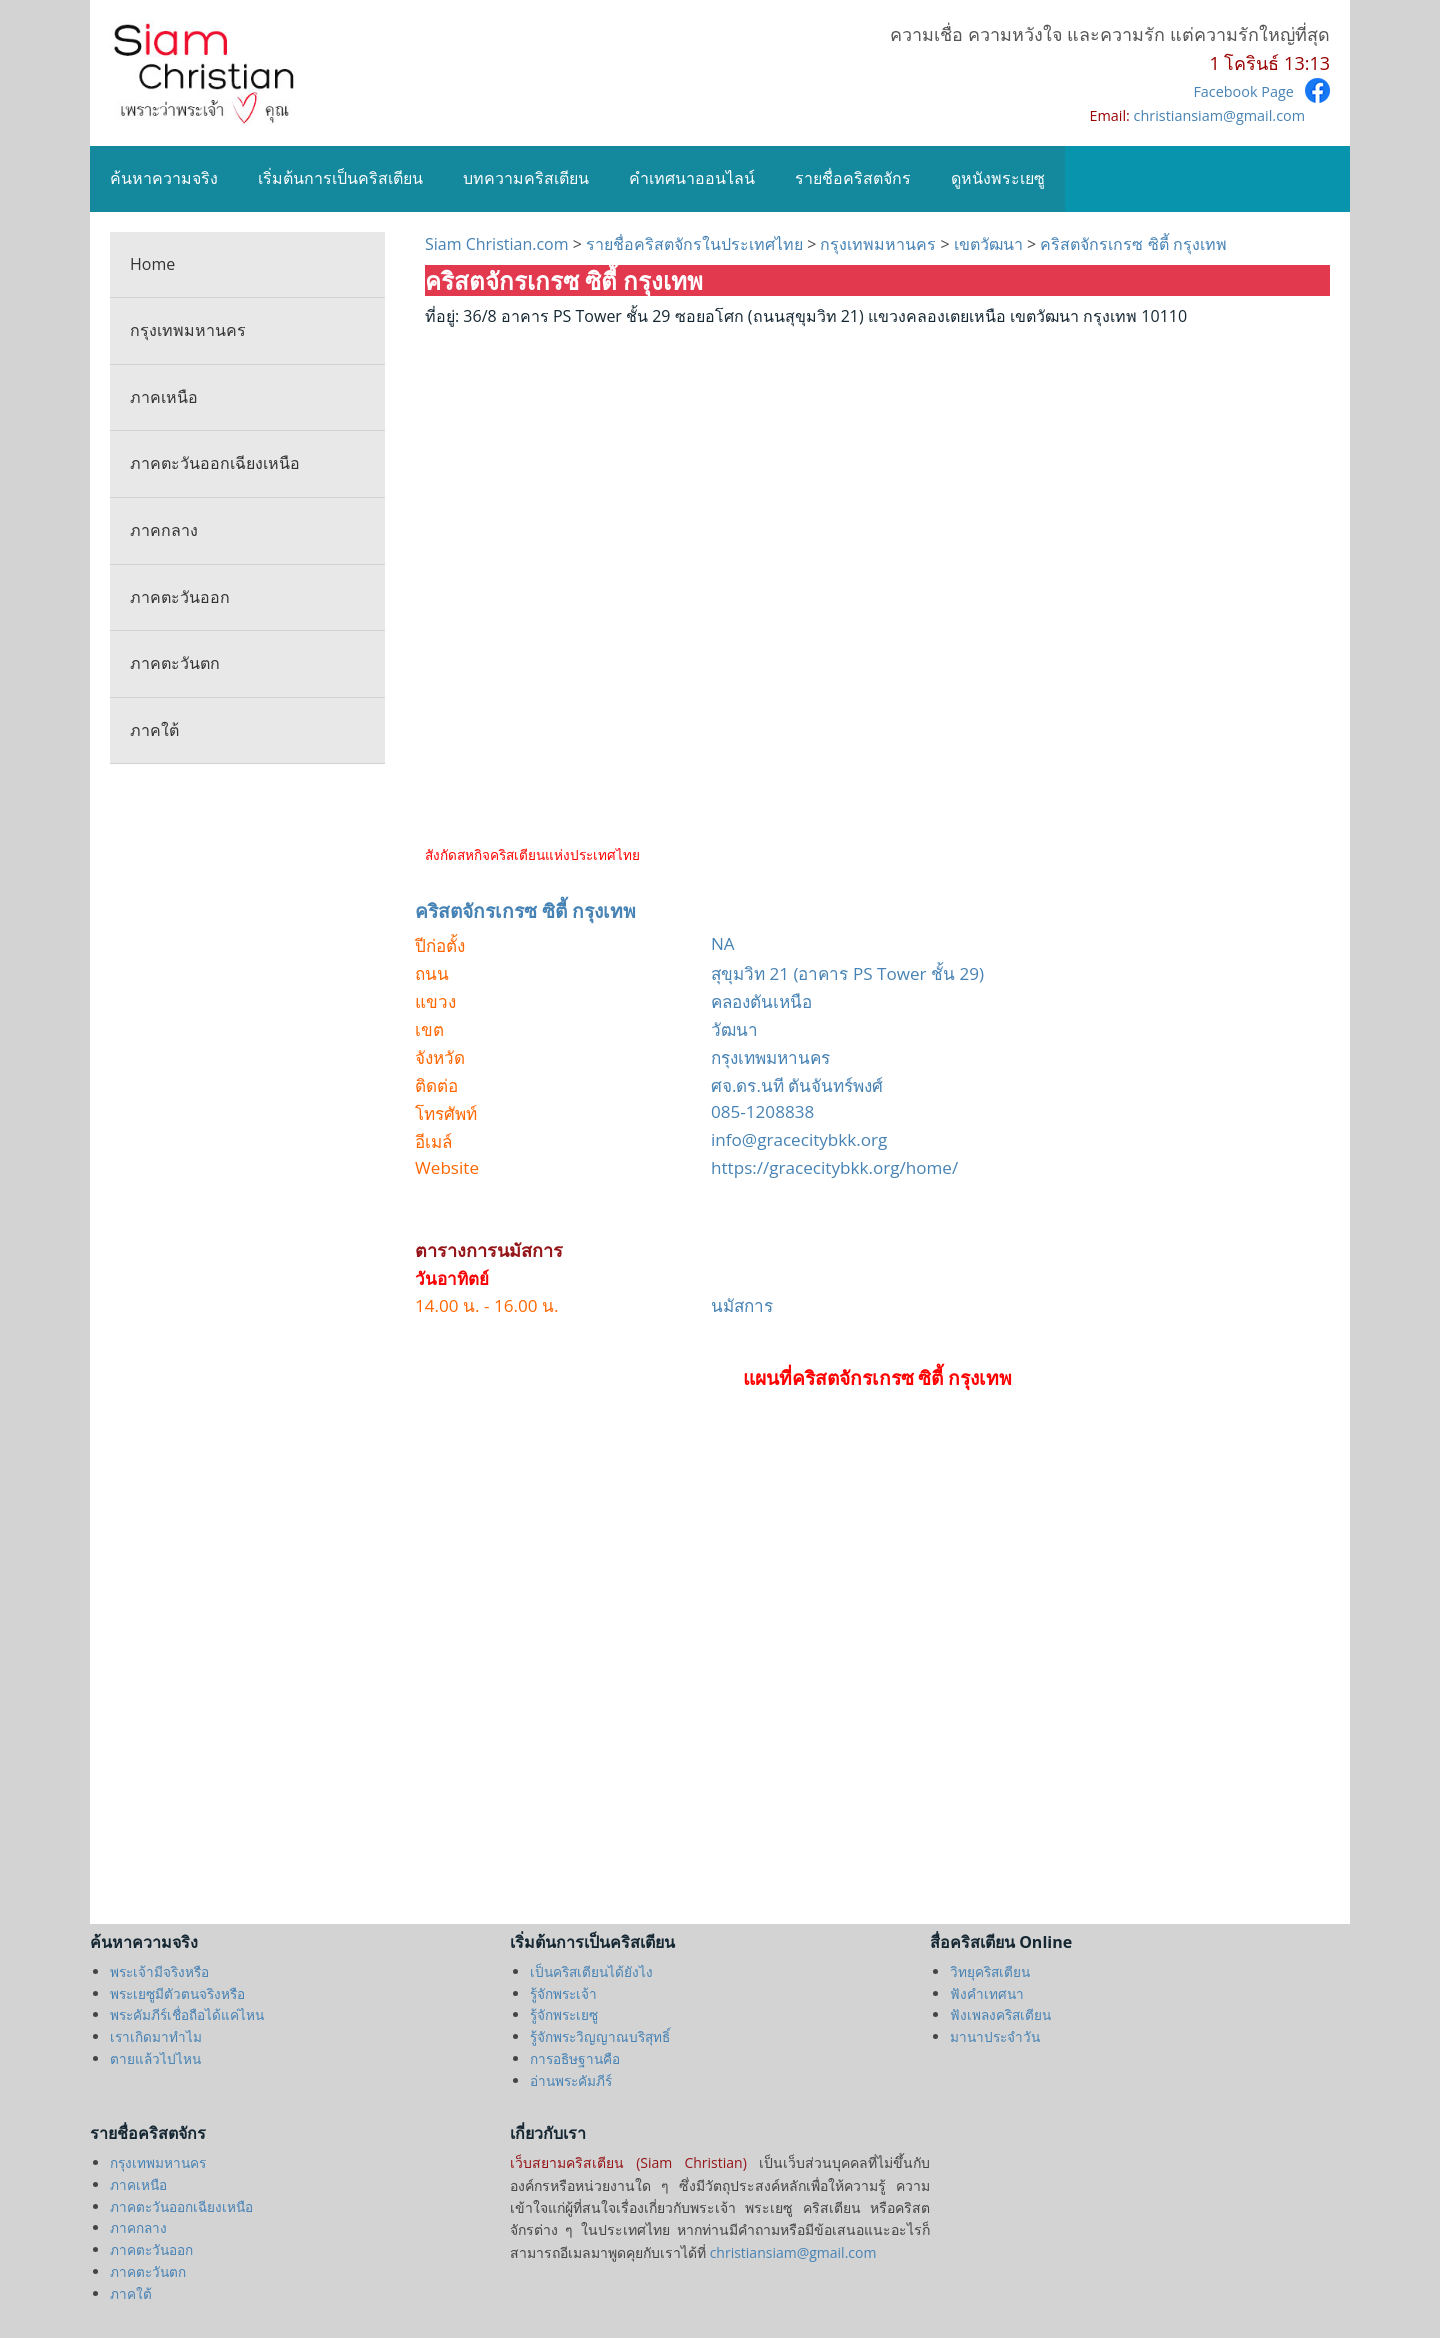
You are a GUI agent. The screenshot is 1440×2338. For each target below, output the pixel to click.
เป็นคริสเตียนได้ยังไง (591, 1971)
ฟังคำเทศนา (987, 1993)
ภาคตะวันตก (175, 663)
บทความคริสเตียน (526, 178)
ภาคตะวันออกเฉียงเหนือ (215, 463)
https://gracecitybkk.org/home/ (834, 1167)
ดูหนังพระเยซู (998, 178)
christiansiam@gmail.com (1219, 115)
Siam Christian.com (499, 244)
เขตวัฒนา (988, 244)
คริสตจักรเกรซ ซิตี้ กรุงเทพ (1131, 244)
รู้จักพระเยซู (564, 2014)
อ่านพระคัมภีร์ (571, 2080)
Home (152, 264)
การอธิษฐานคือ (575, 2058)
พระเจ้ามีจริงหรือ (159, 1971)
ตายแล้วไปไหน (155, 2058)
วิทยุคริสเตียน (990, 1971)
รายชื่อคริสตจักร (853, 178)
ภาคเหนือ (164, 397)
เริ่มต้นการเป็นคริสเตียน (340, 178)
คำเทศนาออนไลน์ (692, 178)
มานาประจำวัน (995, 2036)
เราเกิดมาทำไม (156, 2036)
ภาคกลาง (164, 530)
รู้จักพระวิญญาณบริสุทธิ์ (600, 2036)
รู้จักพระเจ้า (563, 1993)
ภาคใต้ (154, 730)
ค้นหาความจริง (164, 178)
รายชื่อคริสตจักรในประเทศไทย (694, 244)
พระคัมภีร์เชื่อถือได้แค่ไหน (187, 2014)
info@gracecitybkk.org (799, 1139)
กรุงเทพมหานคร (188, 330)
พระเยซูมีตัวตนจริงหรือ (177, 1993)
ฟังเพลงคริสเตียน (1000, 2014)
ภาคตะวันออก (180, 597)
